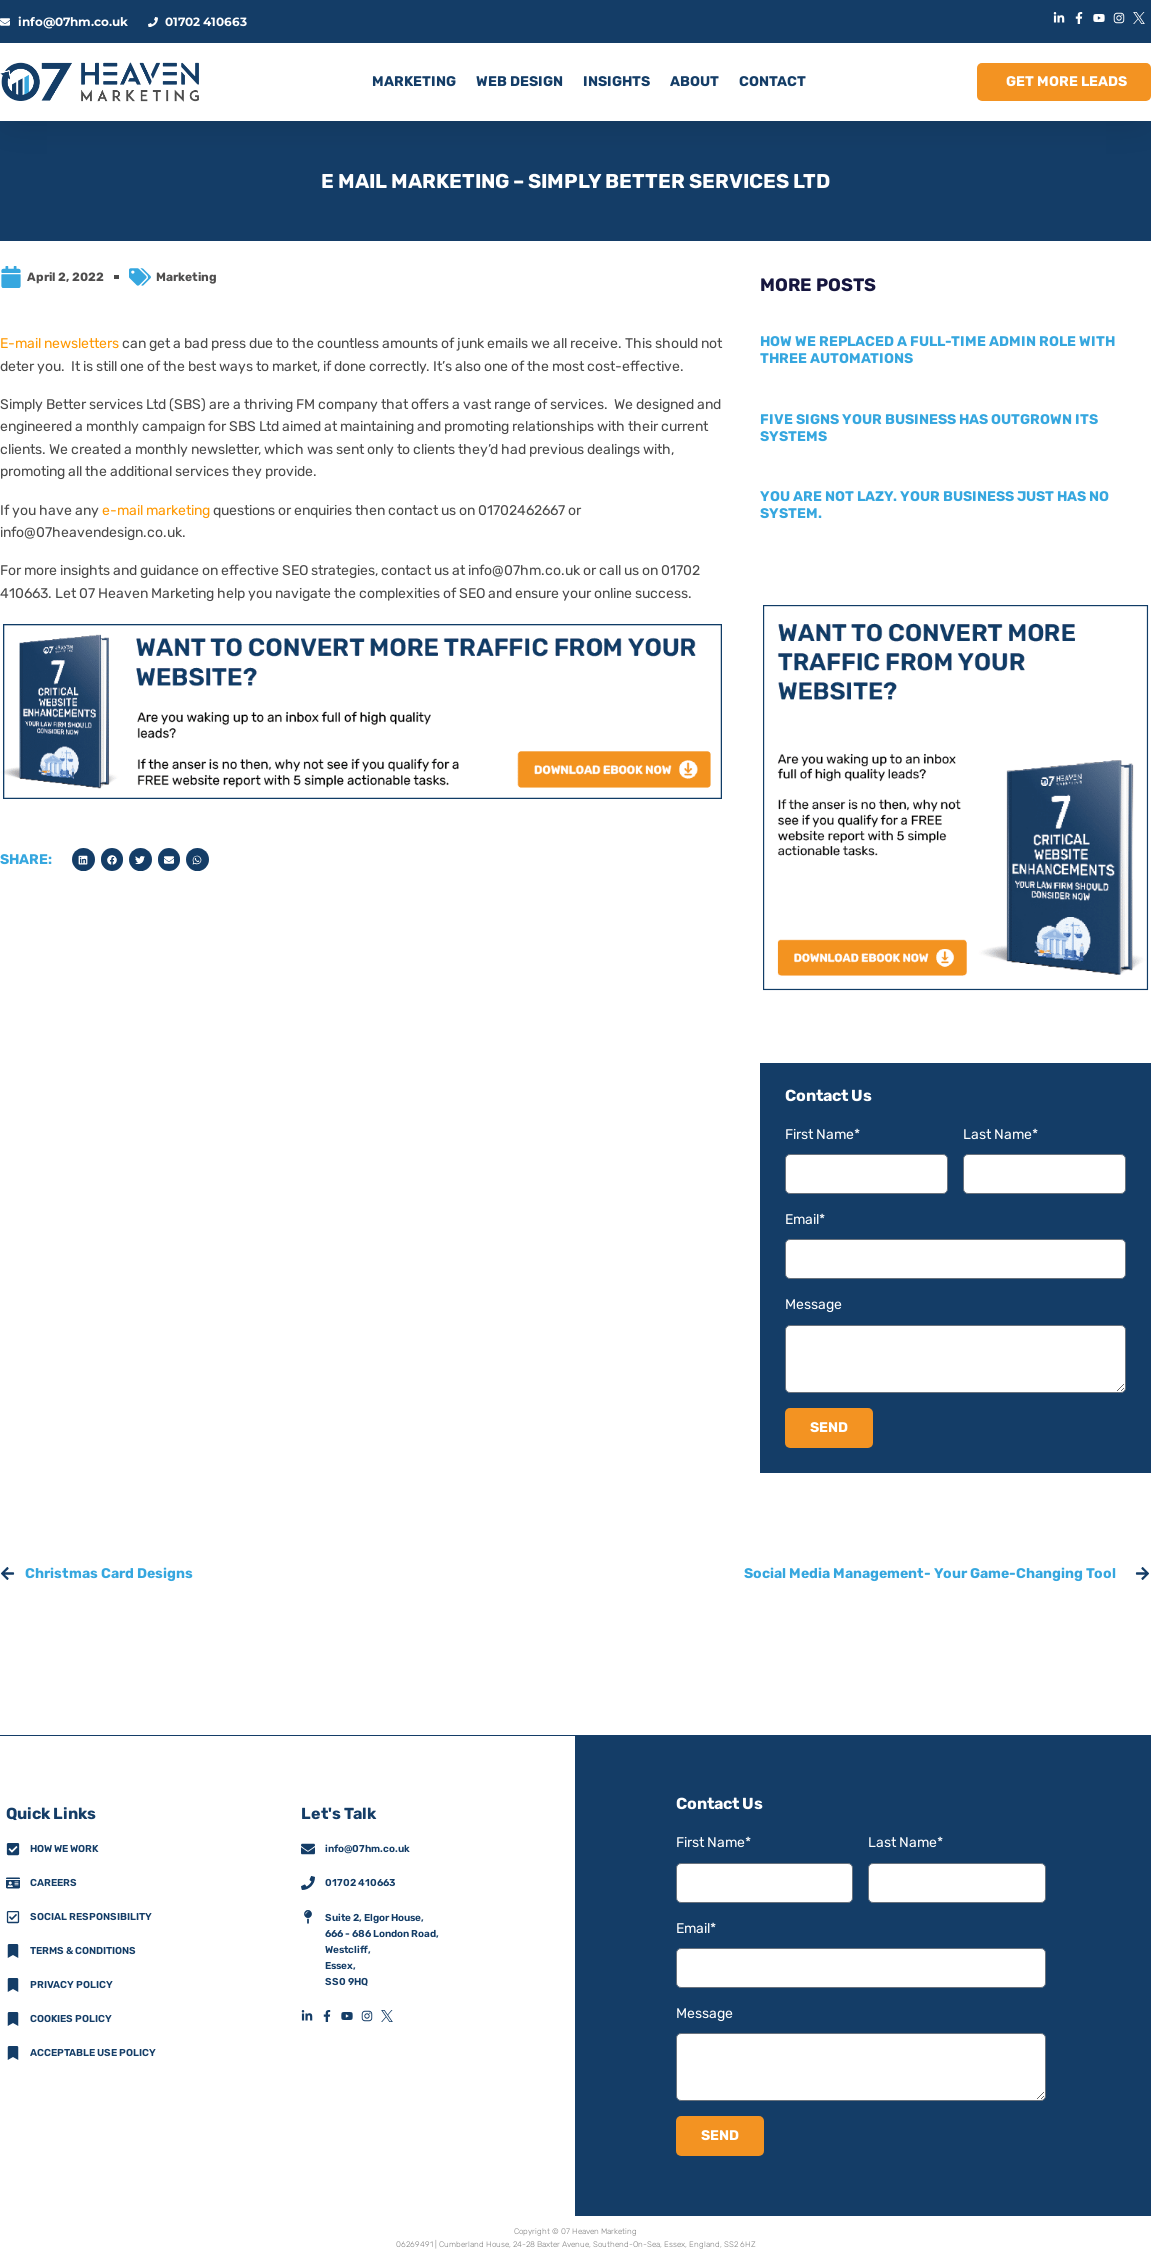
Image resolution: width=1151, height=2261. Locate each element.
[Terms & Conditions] (13, 1951)
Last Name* (1000, 1134)
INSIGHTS (616, 81)
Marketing (186, 277)
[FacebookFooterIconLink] (331, 2016)
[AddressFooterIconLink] (308, 1917)
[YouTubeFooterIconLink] (351, 2016)
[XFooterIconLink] (391, 2016)
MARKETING (414, 81)
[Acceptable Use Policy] (13, 2053)
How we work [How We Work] (64, 1849)
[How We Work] (13, 1849)
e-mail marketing (156, 510)
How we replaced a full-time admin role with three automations (937, 350)
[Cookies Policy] (13, 2019)
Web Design (519, 81)
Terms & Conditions (83, 1951)
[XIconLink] (1141, 18)
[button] (83, 859)
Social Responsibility (91, 1917)
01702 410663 (360, 1883)
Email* (805, 1219)
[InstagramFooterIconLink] (371, 2016)
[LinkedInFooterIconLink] (311, 2016)
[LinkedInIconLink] (1061, 18)
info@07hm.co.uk (524, 570)
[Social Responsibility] (13, 1917)
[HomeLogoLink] (100, 82)
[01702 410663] (308, 1883)
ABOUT (694, 81)
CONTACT (772, 81)
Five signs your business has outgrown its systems (929, 428)
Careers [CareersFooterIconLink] (53, 1883)
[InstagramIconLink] (1121, 18)
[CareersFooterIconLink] (13, 1883)
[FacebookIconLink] (1081, 18)
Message (813, 1304)
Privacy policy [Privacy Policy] (71, 1985)
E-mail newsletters (59, 343)
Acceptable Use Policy (93, 2053)
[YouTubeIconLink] (1101, 18)
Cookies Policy (71, 2019)
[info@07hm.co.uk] (308, 1849)
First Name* (822, 1134)
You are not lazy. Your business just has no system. (934, 505)
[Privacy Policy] (13, 1985)
